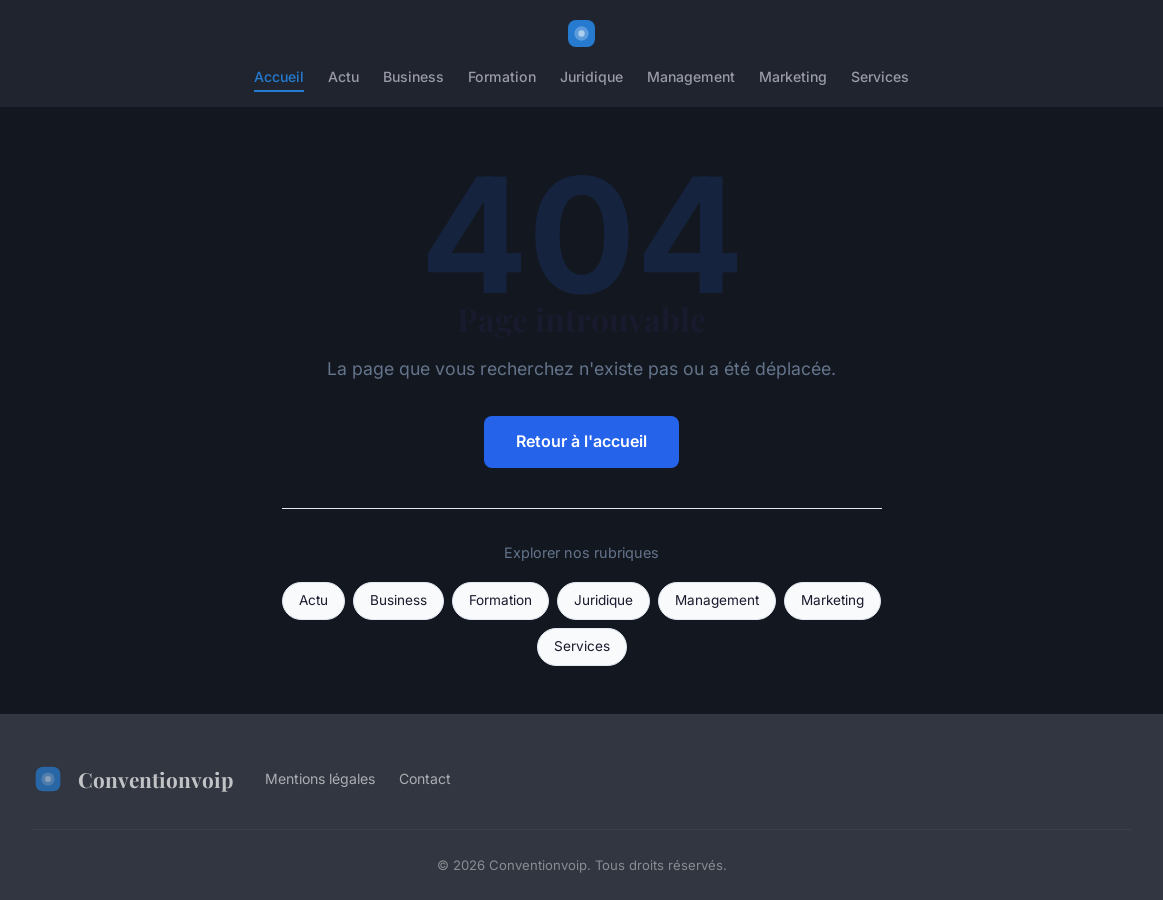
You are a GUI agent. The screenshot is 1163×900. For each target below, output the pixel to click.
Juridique (591, 76)
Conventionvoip (132, 779)
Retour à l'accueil (581, 441)
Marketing (793, 76)
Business (413, 76)
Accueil (279, 76)
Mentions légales (320, 778)
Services (880, 76)
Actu (343, 76)
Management (691, 76)
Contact (425, 778)
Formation (502, 76)
